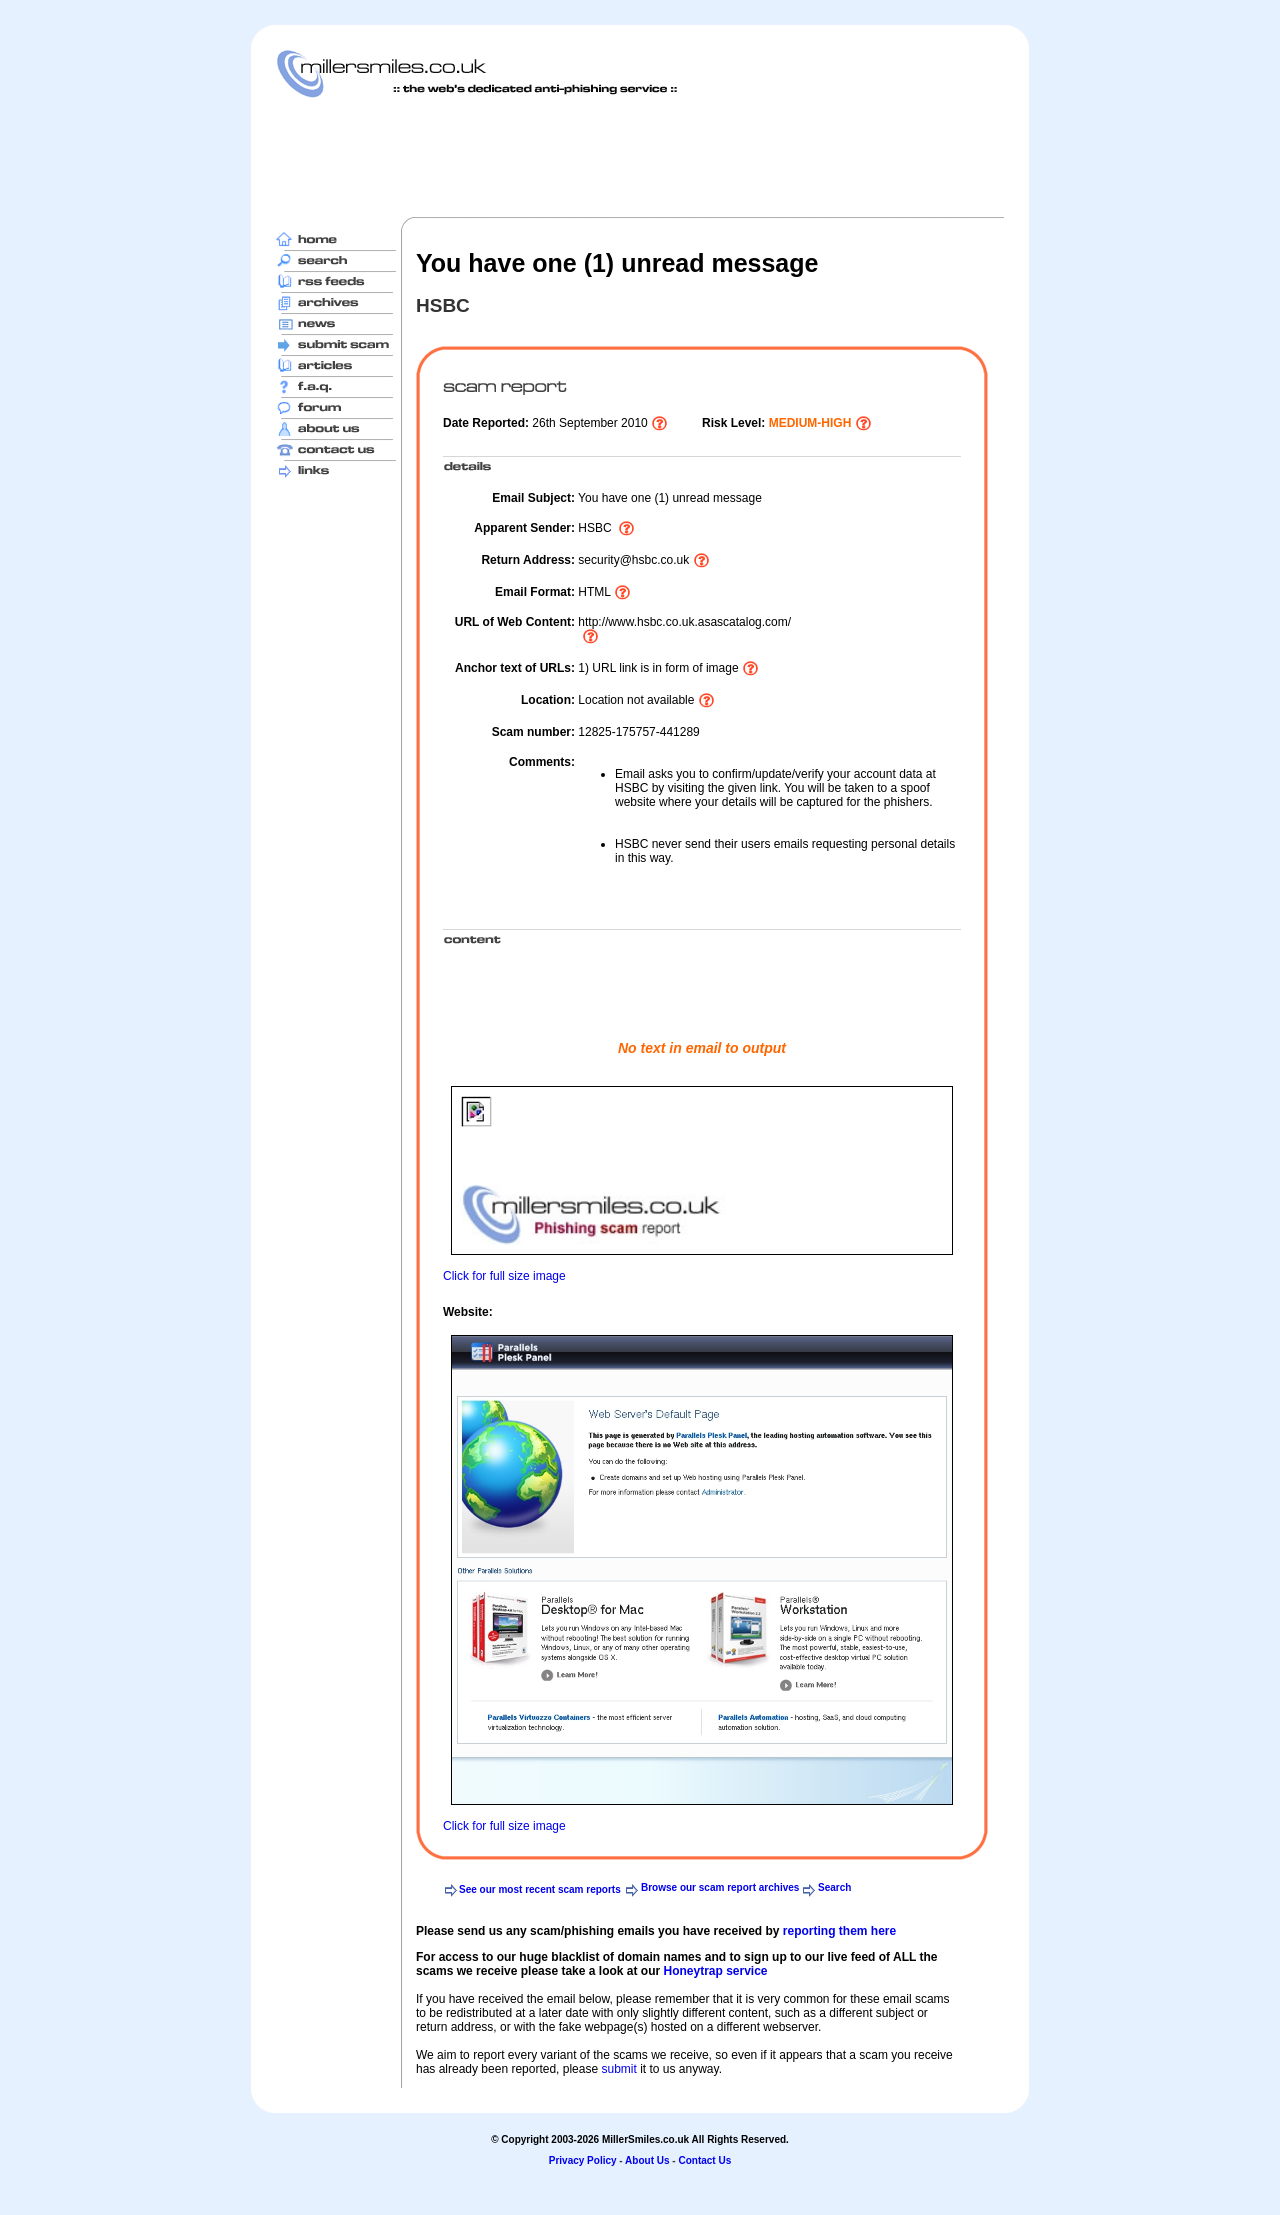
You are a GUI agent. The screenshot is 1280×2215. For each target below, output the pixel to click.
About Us (647, 2160)
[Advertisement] (640, 157)
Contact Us (704, 2160)
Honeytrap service (715, 1971)
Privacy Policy (583, 2160)
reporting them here (839, 1931)
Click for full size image (504, 1276)
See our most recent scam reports (540, 1889)
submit (618, 2069)
